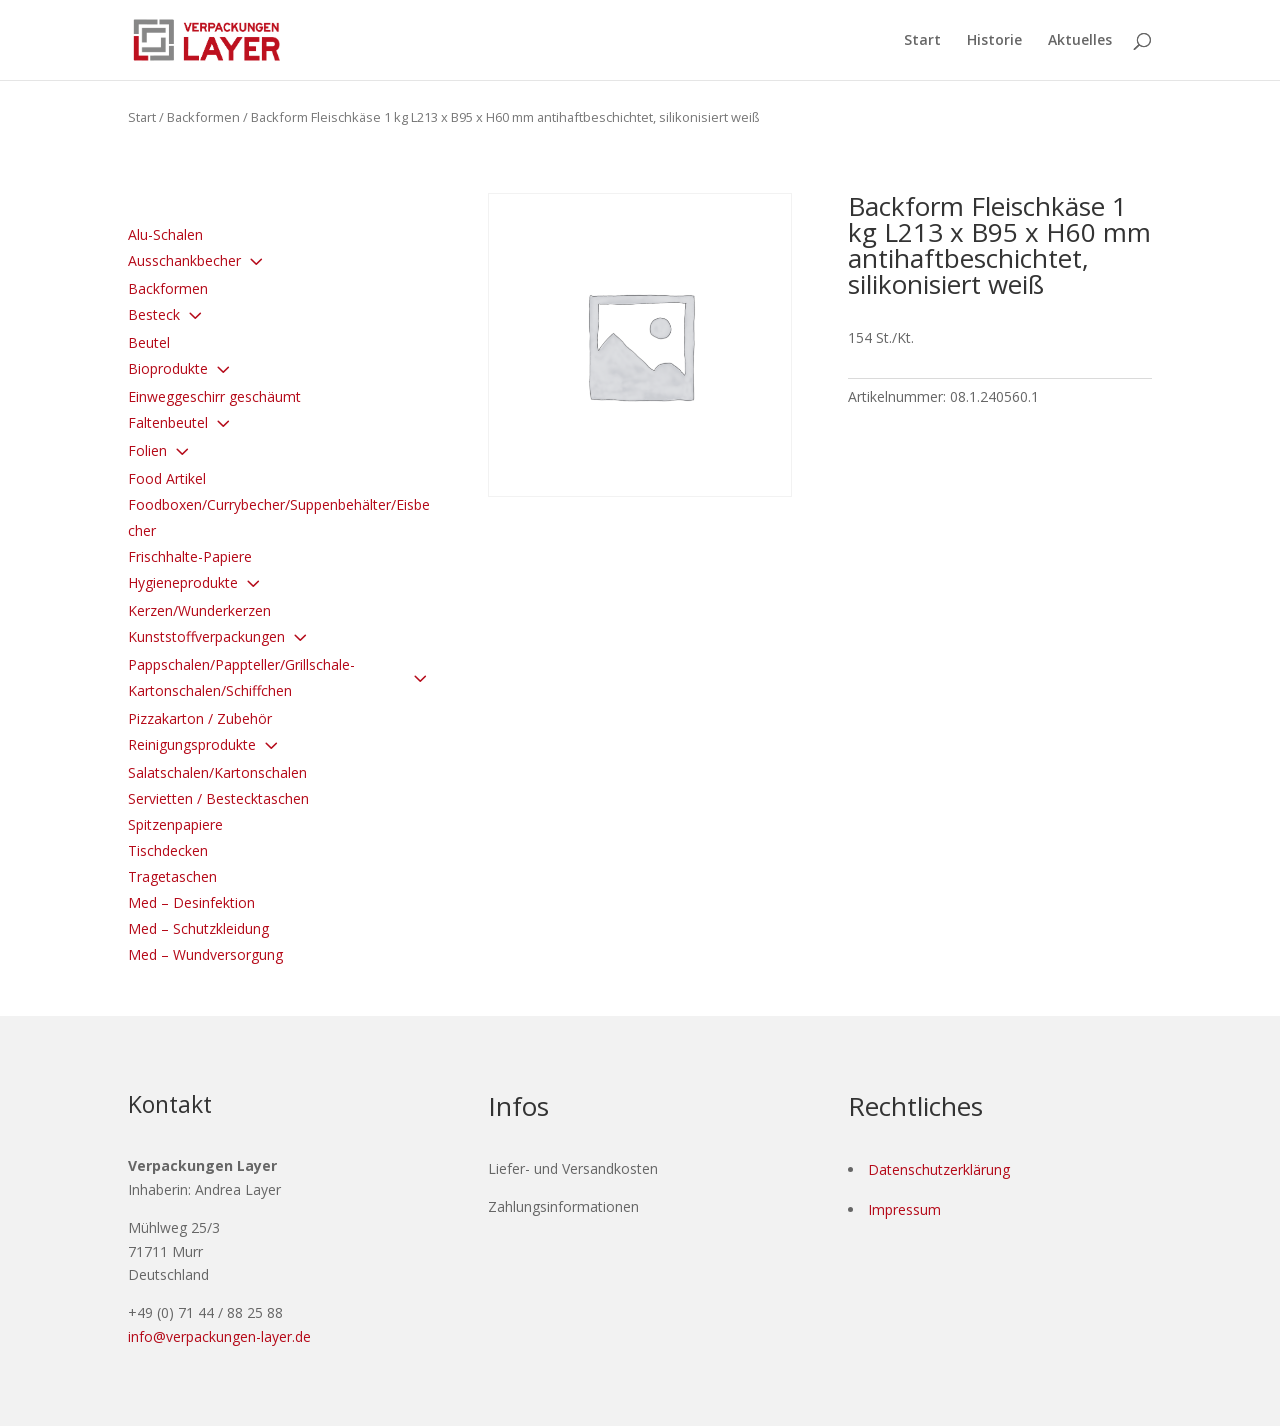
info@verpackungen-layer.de (219, 1336)
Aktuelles (1080, 41)
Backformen (203, 117)
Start (922, 41)
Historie (994, 41)
